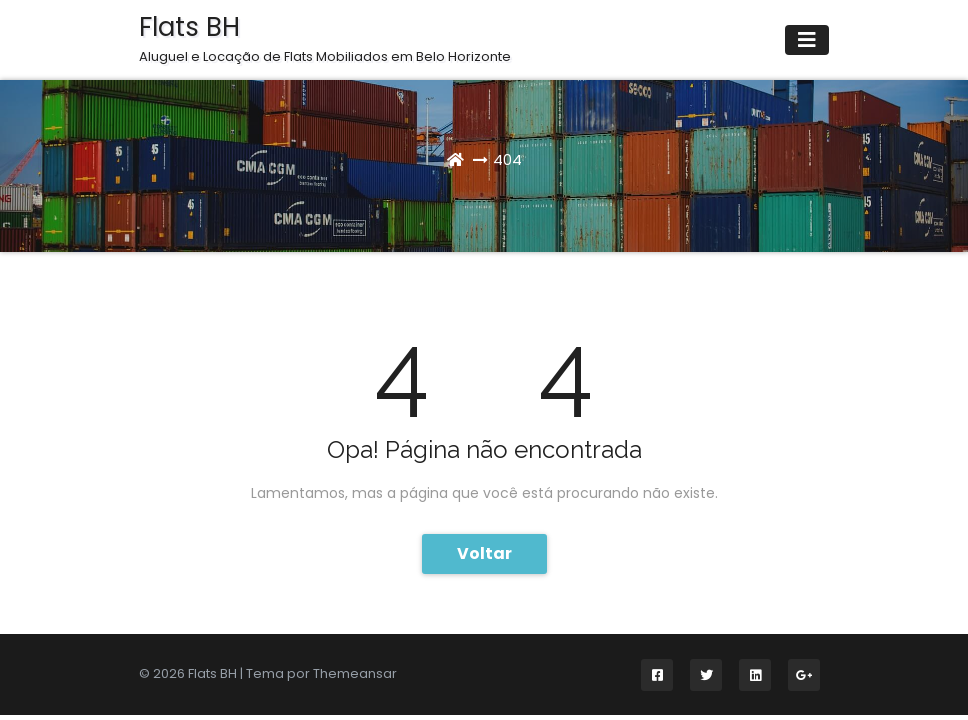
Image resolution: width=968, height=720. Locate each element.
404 (507, 159)
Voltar (484, 553)
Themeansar (355, 673)
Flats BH (325, 38)
